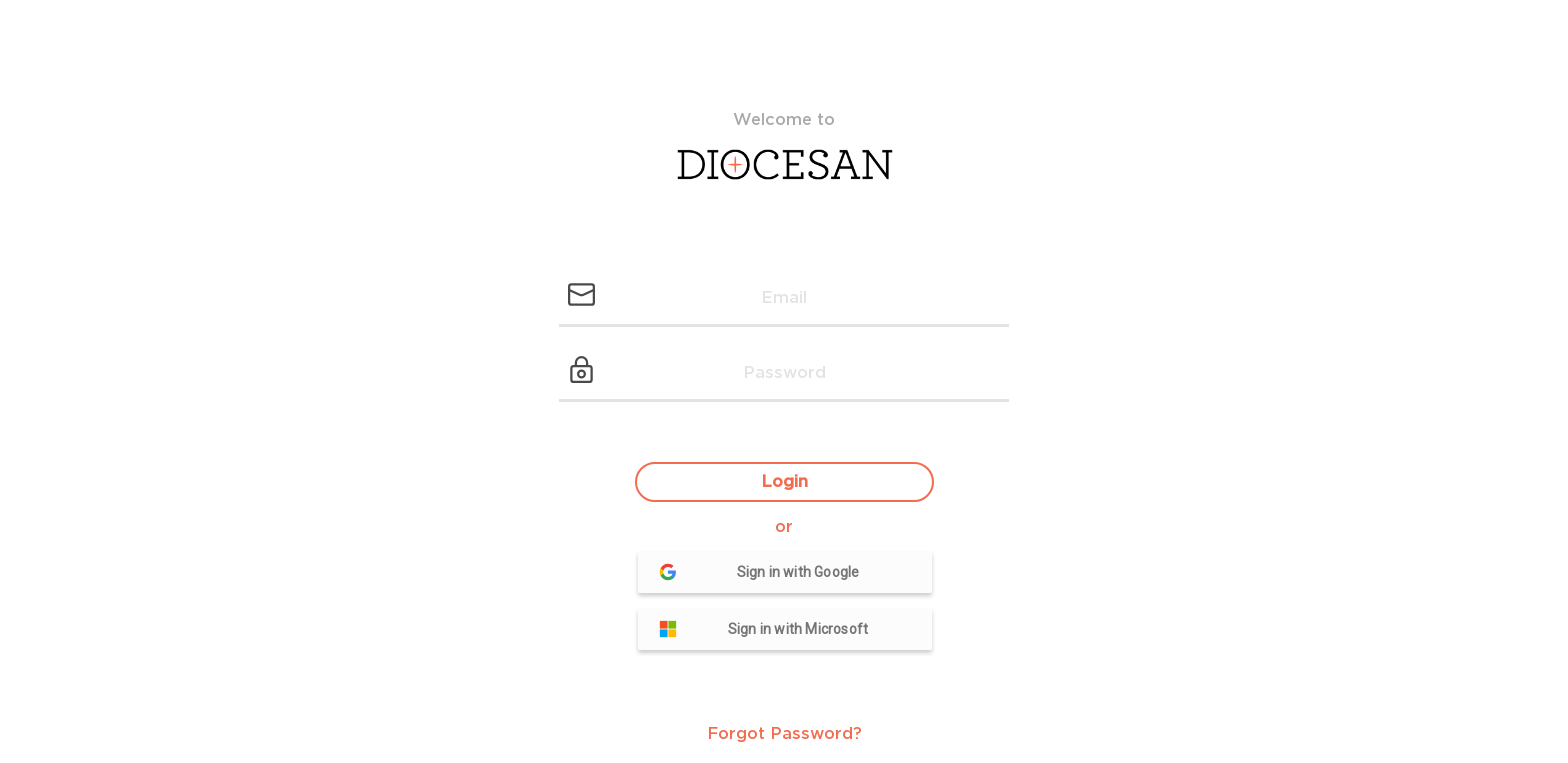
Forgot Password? (784, 733)
